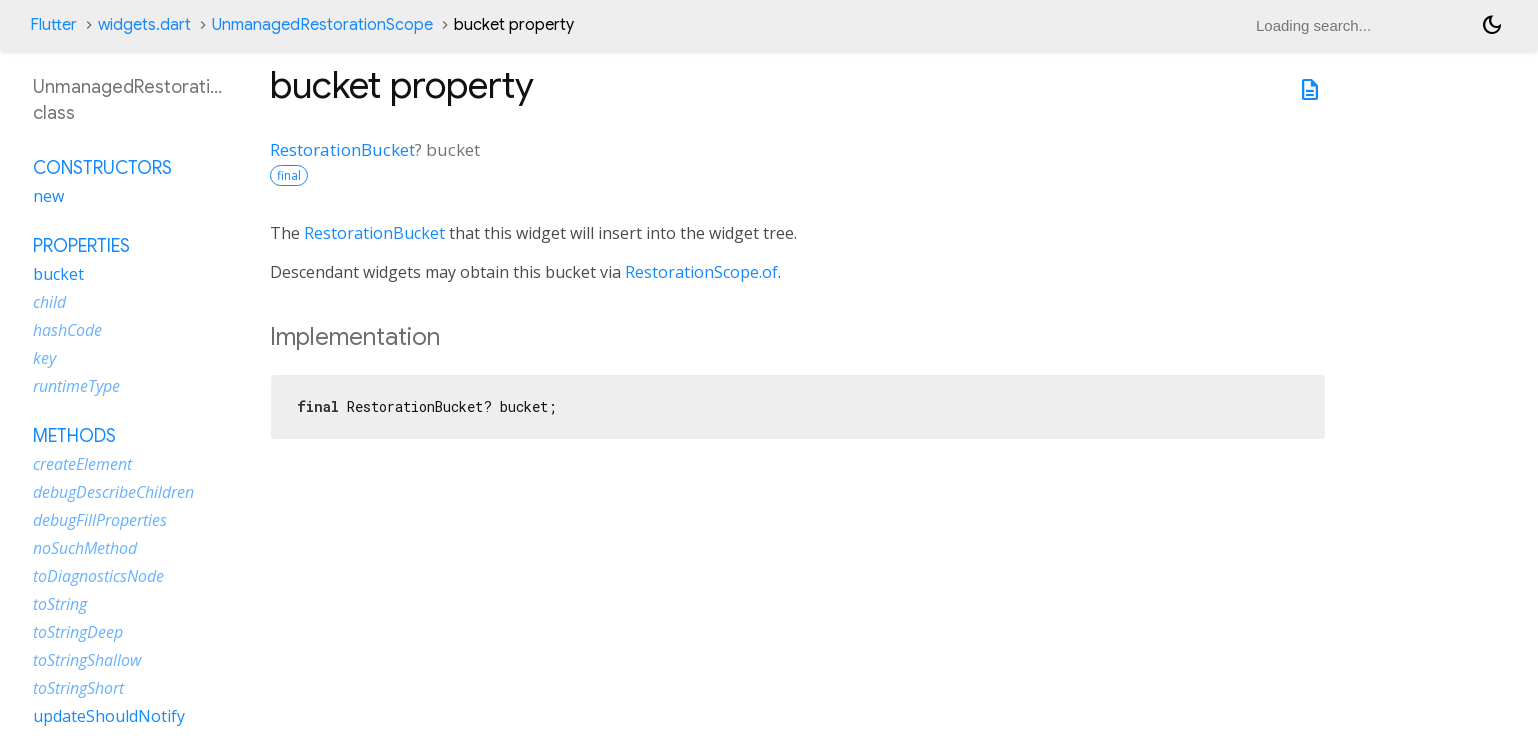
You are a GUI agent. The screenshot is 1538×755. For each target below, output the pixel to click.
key (44, 358)
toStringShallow (87, 660)
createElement (82, 464)
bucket (58, 274)
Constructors (102, 168)
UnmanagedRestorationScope (322, 25)
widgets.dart (144, 25)
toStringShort (78, 688)
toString (60, 604)
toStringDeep (78, 632)
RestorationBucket (342, 149)
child (49, 302)
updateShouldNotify (109, 716)
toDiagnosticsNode (98, 576)
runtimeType (76, 386)
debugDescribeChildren (113, 492)
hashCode (67, 330)
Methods (74, 436)
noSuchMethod (85, 548)
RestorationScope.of (701, 272)
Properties (81, 246)
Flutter (53, 25)
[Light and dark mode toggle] (1492, 25)
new (48, 196)
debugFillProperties (100, 520)
